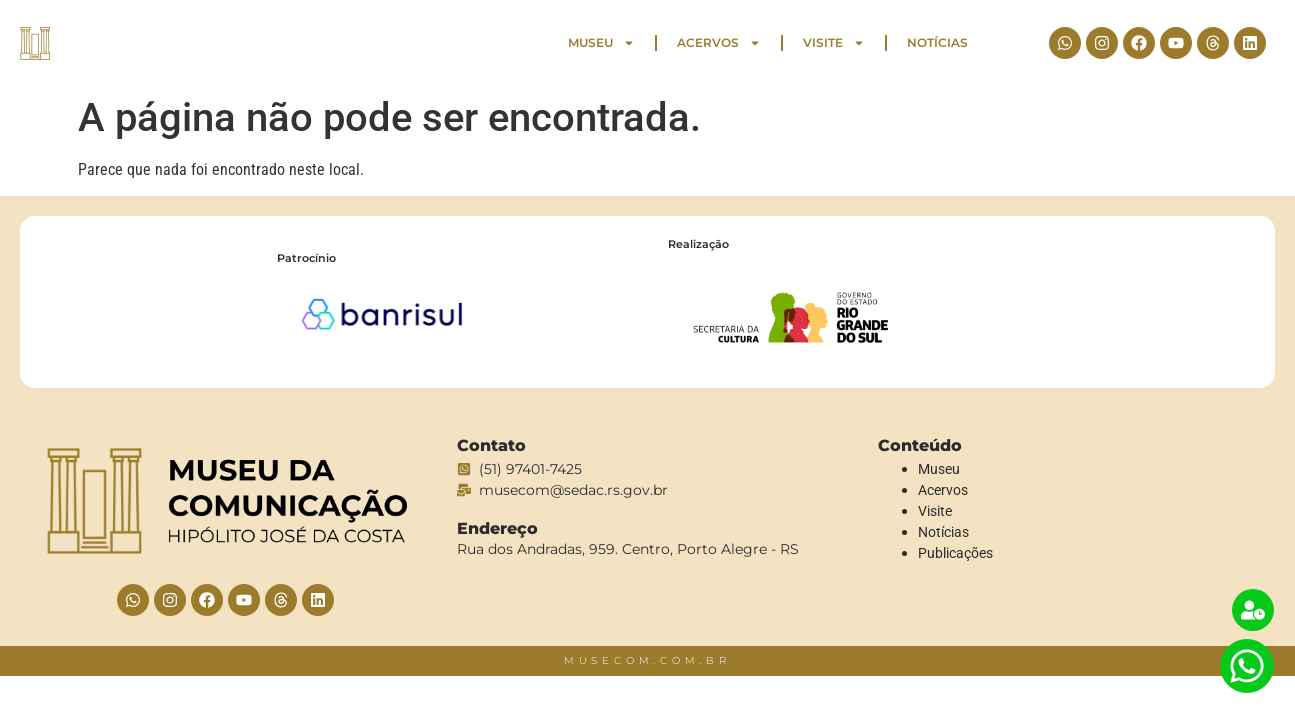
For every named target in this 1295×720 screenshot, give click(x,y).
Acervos (719, 43)
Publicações (955, 553)
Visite (834, 43)
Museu (601, 43)
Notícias (937, 42)
